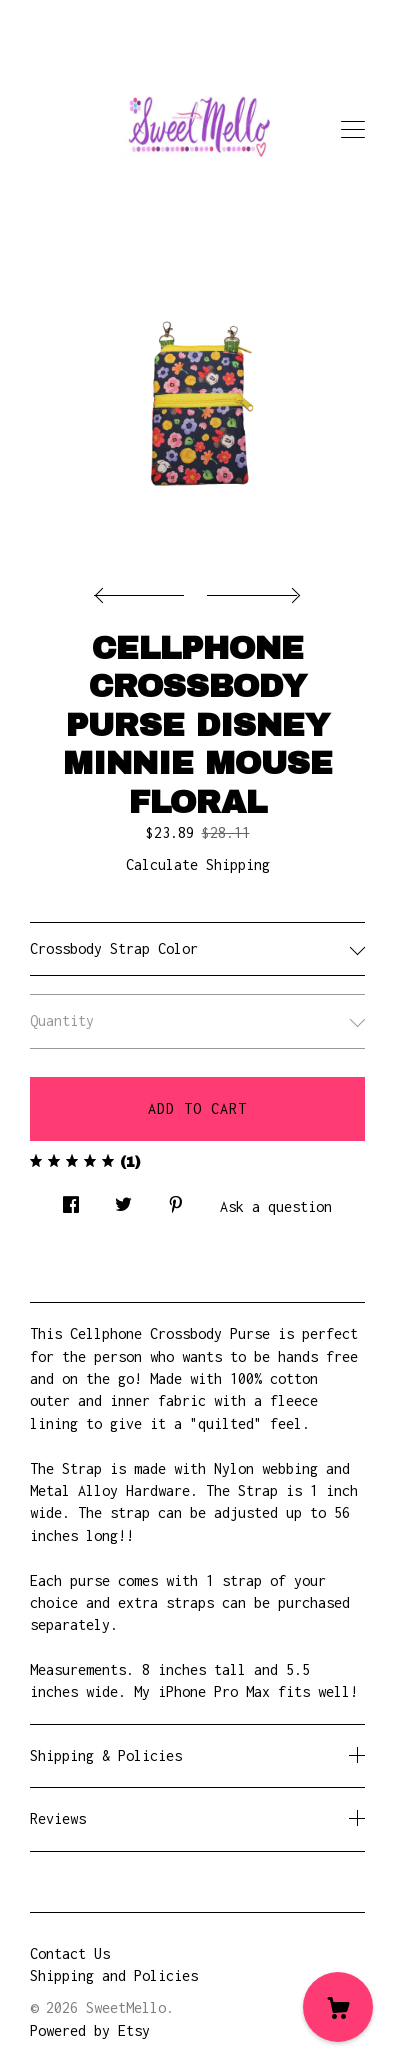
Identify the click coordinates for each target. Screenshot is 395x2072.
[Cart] (338, 2007)
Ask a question (276, 1206)
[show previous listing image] (144, 590)
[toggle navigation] (353, 130)
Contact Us (70, 1953)
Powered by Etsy (90, 2030)
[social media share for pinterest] (176, 1199)
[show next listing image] (251, 590)
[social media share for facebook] (71, 1199)
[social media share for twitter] (123, 1199)
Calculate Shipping (198, 864)
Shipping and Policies (114, 1975)
